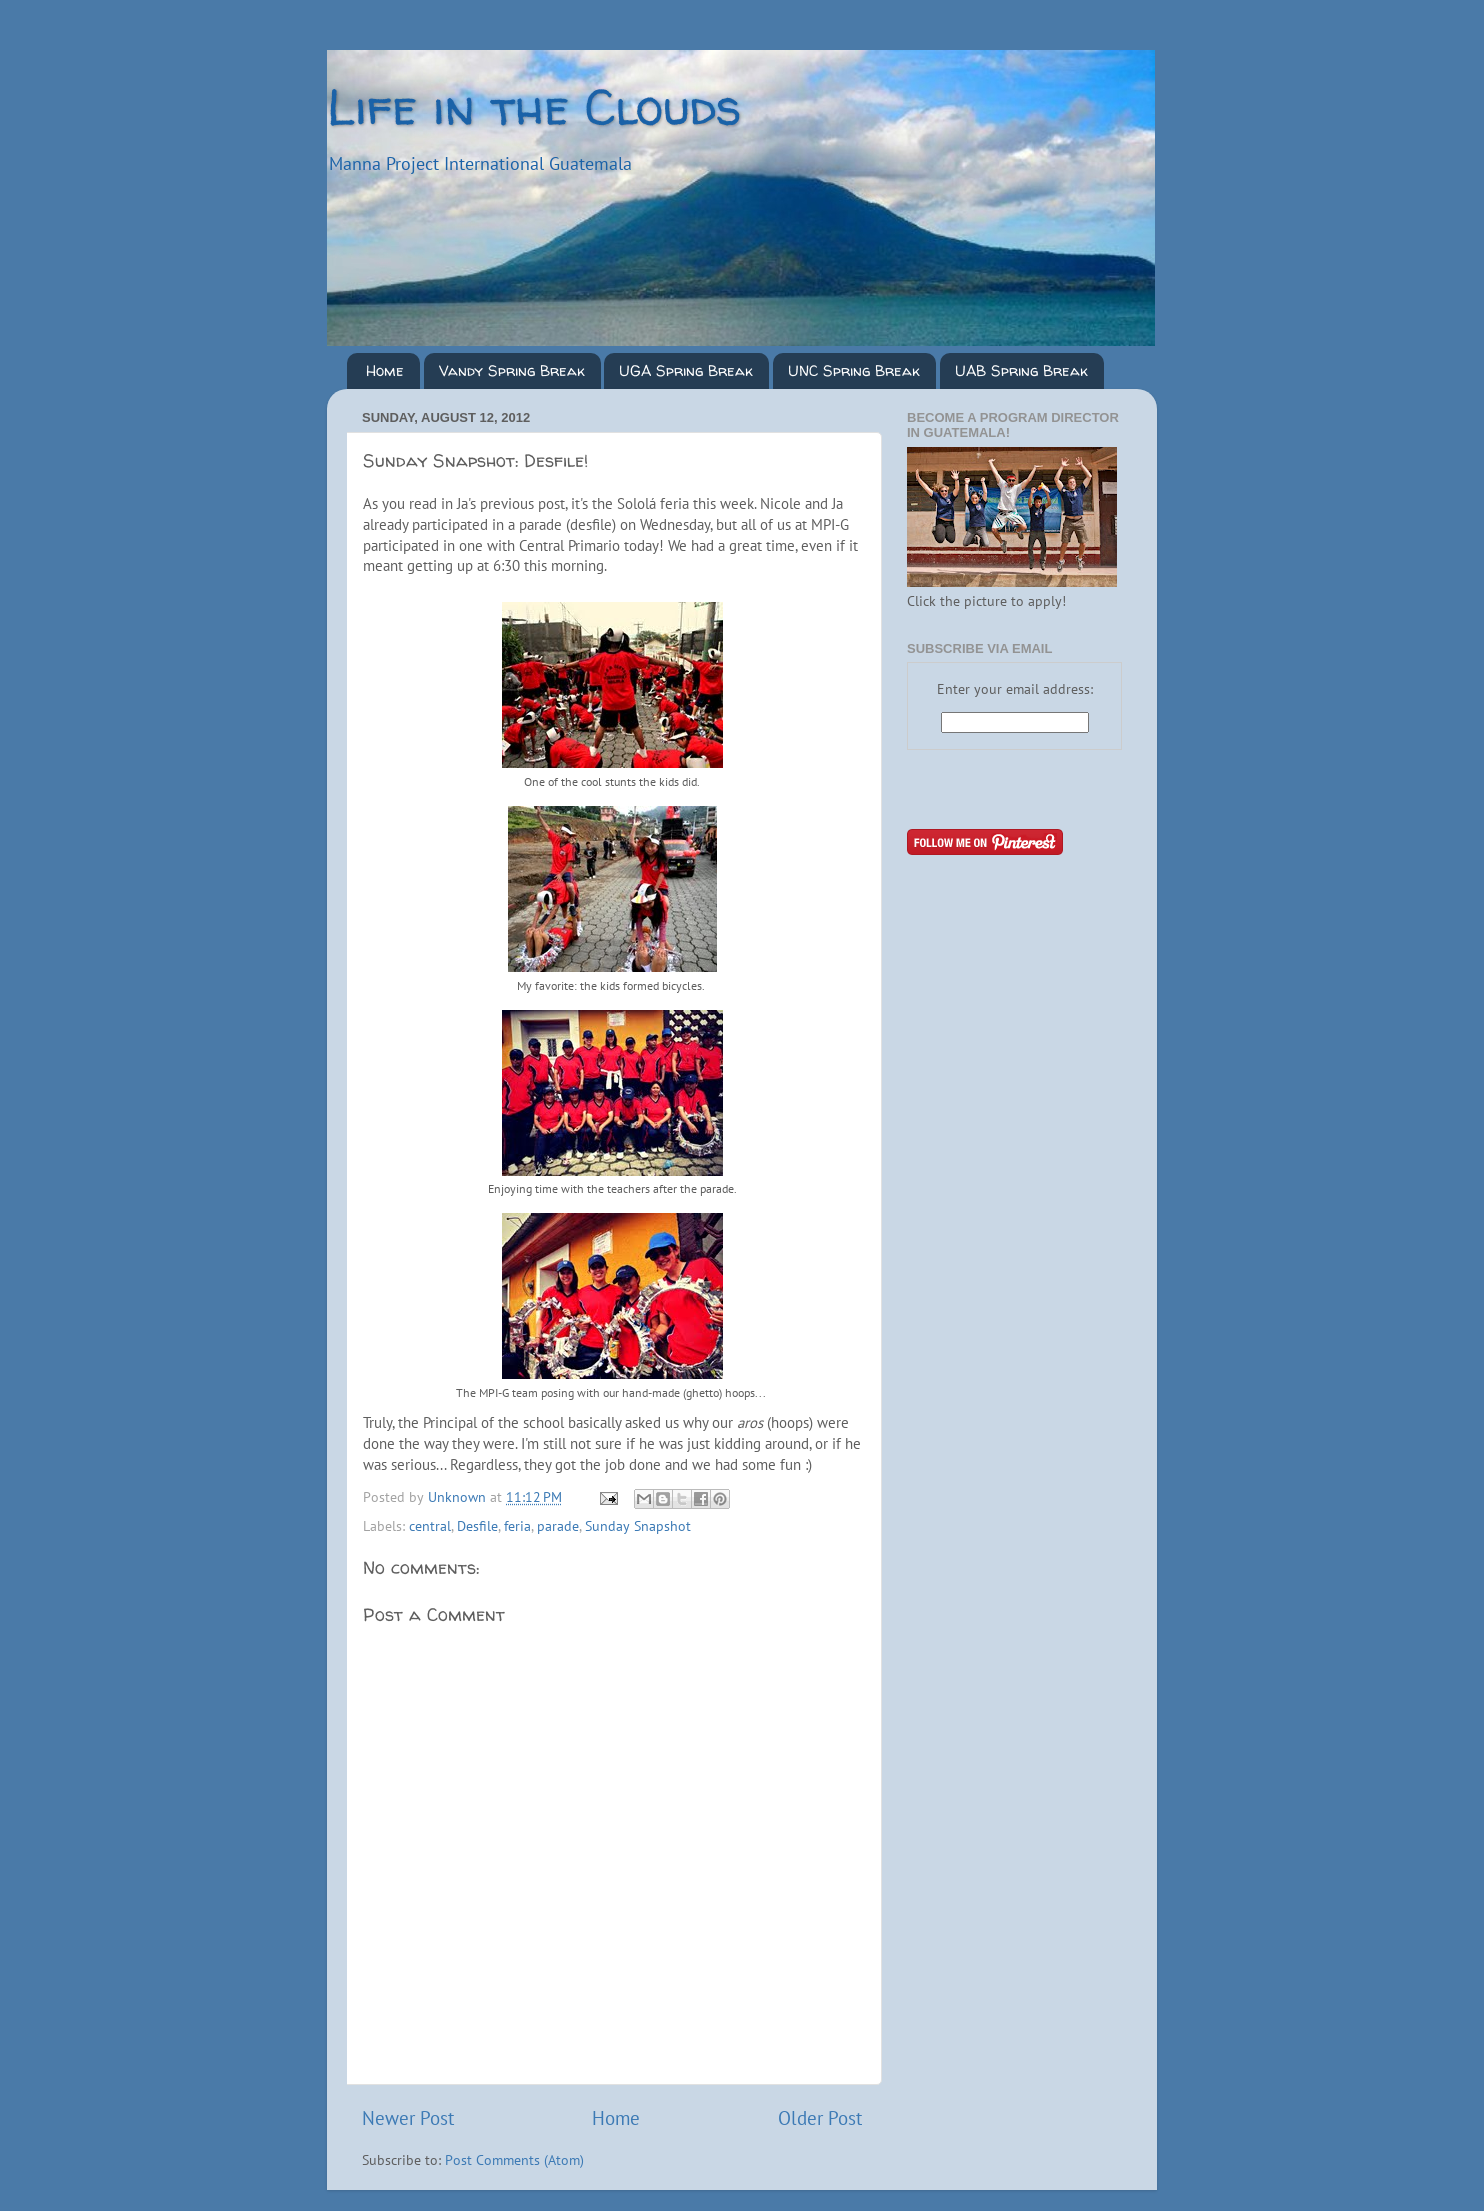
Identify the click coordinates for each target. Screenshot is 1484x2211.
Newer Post (408, 2118)
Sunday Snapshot (638, 1526)
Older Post (820, 2118)
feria (517, 1526)
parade (558, 1526)
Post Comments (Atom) (514, 2160)
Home (385, 370)
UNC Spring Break (854, 370)
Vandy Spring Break (512, 370)
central (430, 1526)
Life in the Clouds (534, 106)
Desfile (477, 1526)
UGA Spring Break (686, 370)
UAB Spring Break (1021, 370)
